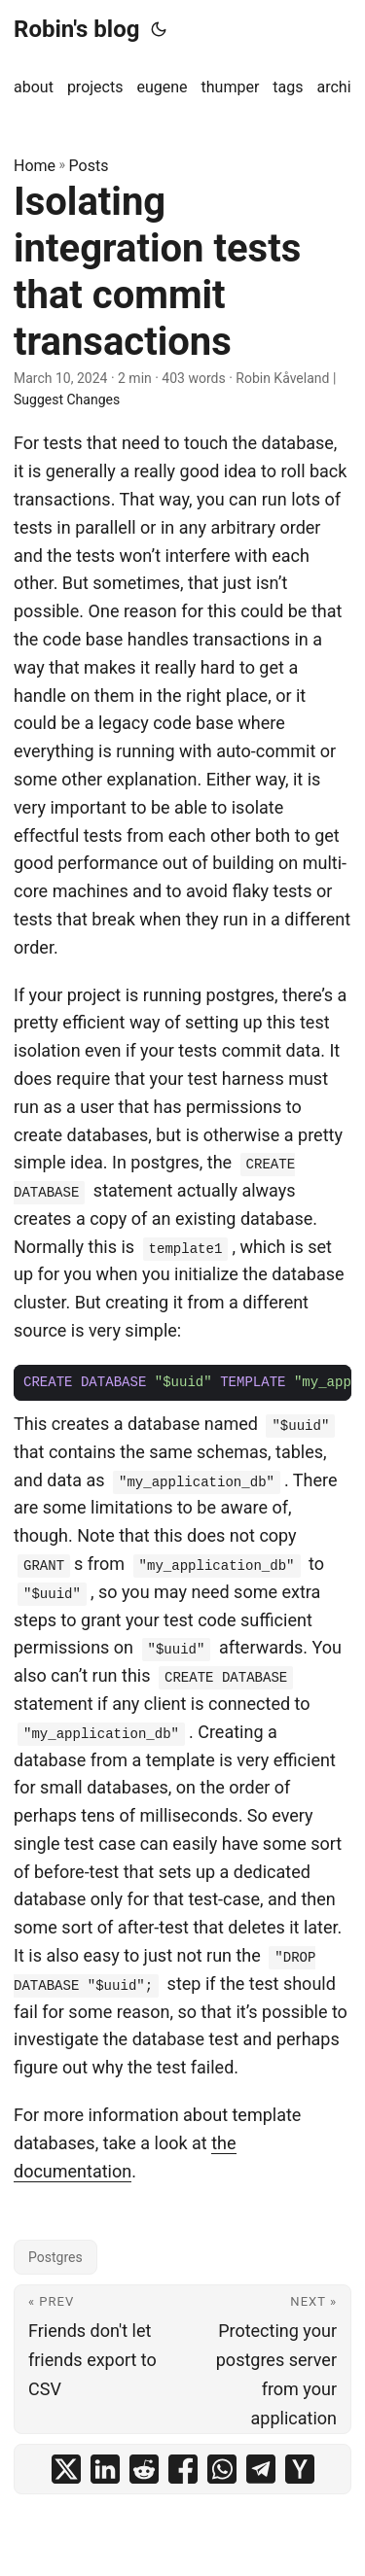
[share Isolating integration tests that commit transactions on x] (66, 2469)
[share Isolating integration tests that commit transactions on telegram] (260, 2469)
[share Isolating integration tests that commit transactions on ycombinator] (299, 2469)
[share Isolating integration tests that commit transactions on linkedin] (105, 2469)
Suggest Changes (67, 399)
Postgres (55, 2257)
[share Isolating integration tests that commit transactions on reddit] (144, 2469)
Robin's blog (76, 29)
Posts (89, 166)
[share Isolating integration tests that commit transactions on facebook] (183, 2469)
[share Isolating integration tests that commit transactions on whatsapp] (222, 2469)
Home (34, 166)
